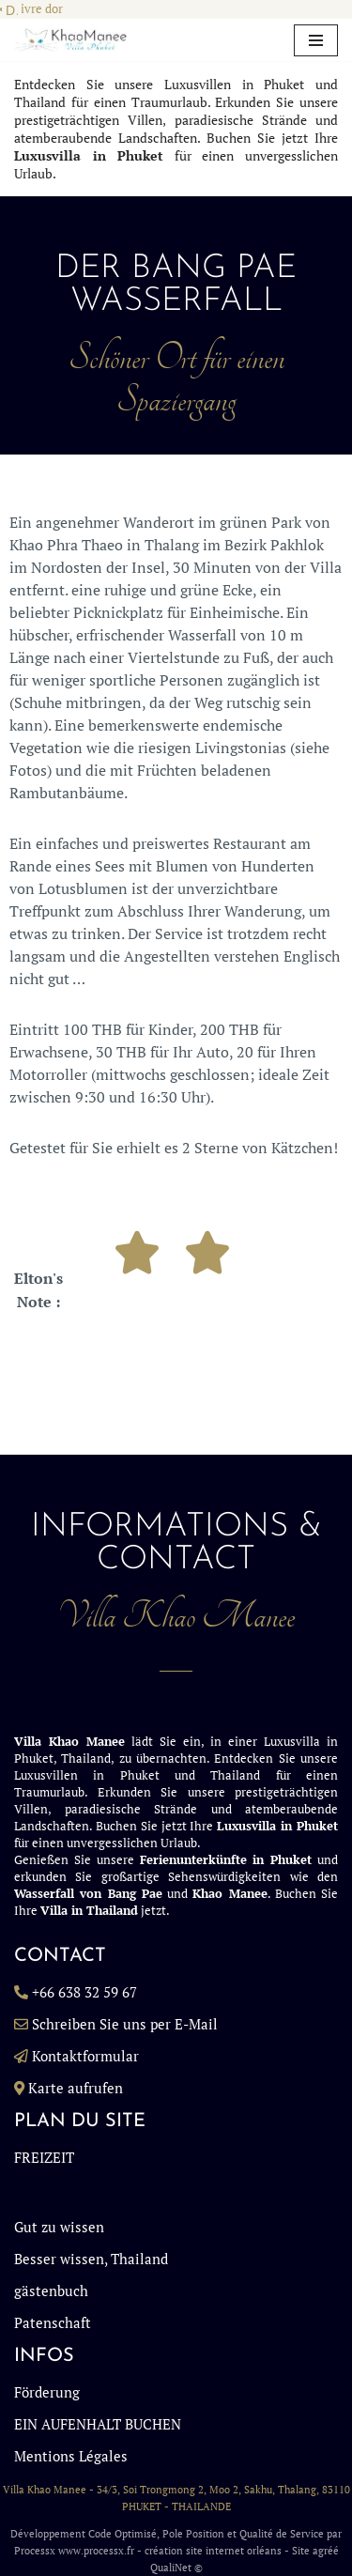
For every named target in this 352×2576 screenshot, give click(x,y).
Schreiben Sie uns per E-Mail (125, 2023)
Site (301, 2550)
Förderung (47, 2392)
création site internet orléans (213, 2550)
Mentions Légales (71, 2455)
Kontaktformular (85, 2055)
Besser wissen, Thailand (91, 2258)
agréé (326, 2550)
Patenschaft (52, 2322)
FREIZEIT (44, 2157)
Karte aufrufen (75, 2087)
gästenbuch (51, 2290)
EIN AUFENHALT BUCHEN (97, 2423)
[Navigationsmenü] (316, 40)
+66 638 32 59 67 (84, 1991)
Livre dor (38, 9)
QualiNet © (176, 2567)
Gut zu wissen (59, 2226)
